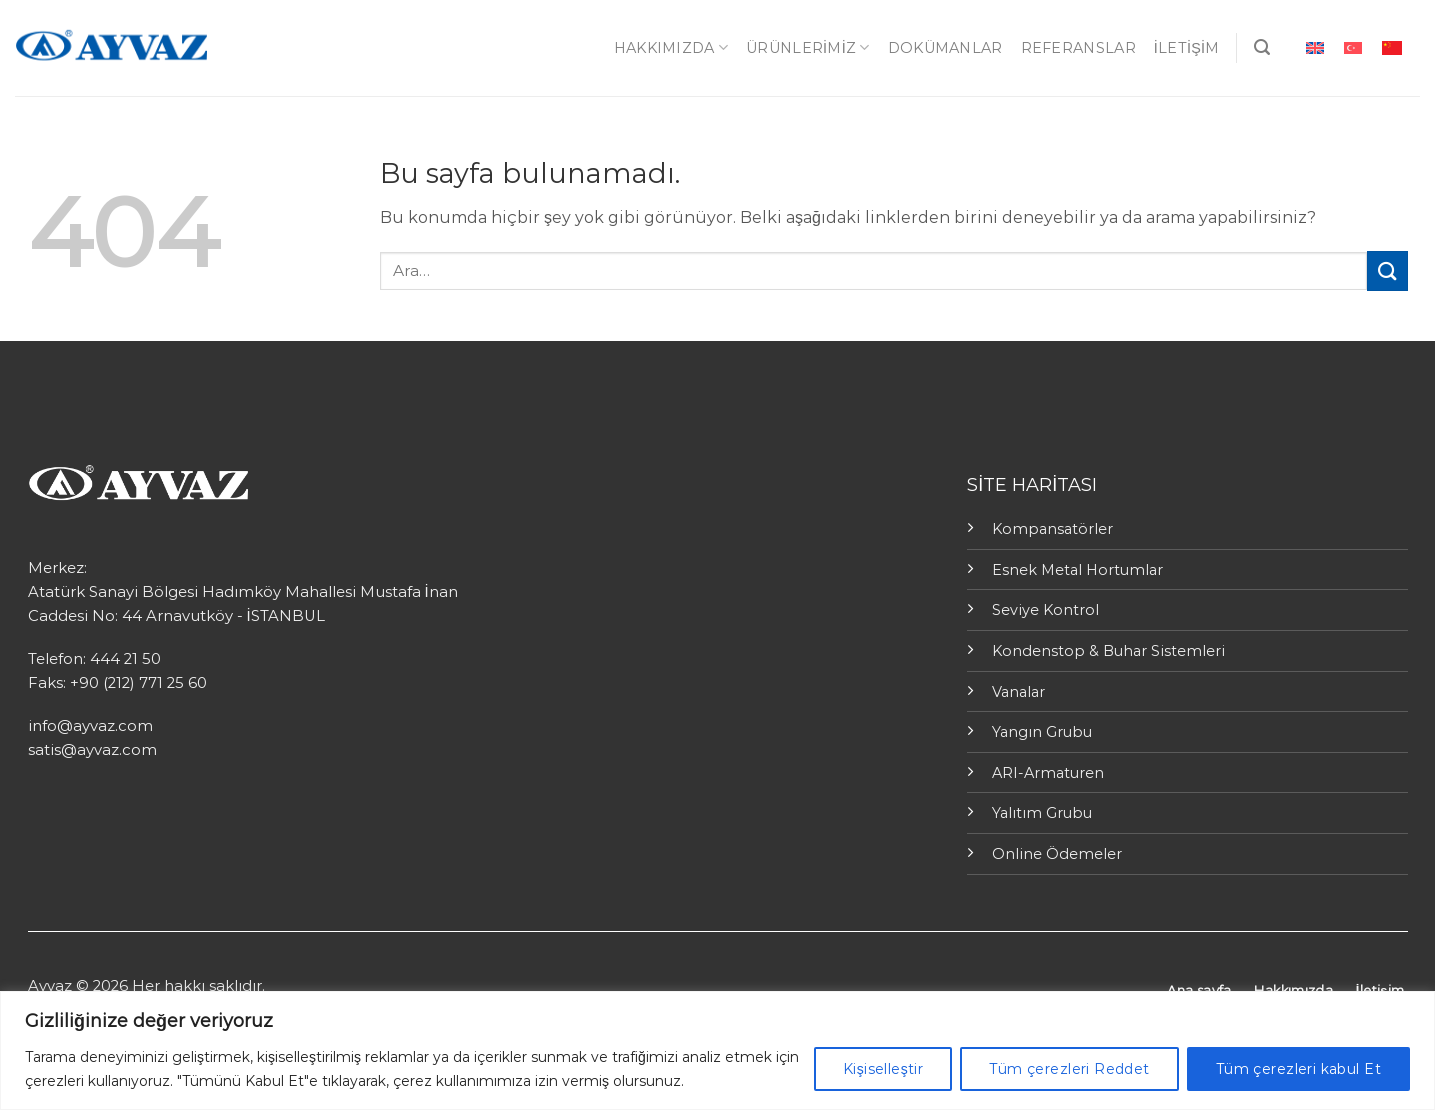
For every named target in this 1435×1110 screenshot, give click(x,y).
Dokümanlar (945, 48)
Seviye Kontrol (1045, 610)
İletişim (1187, 48)
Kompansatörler (1052, 529)
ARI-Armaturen (1048, 773)
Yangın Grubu (1042, 732)
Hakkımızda (671, 47)
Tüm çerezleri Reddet (1069, 1069)
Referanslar (1078, 48)
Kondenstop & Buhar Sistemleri (1108, 651)
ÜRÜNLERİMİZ (808, 47)
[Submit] (1387, 270)
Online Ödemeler (1057, 854)
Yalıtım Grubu (1042, 813)
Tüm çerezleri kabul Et (1298, 1069)
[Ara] (1262, 47)
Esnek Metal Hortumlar (1077, 570)
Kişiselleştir (883, 1069)
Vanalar (1018, 692)
